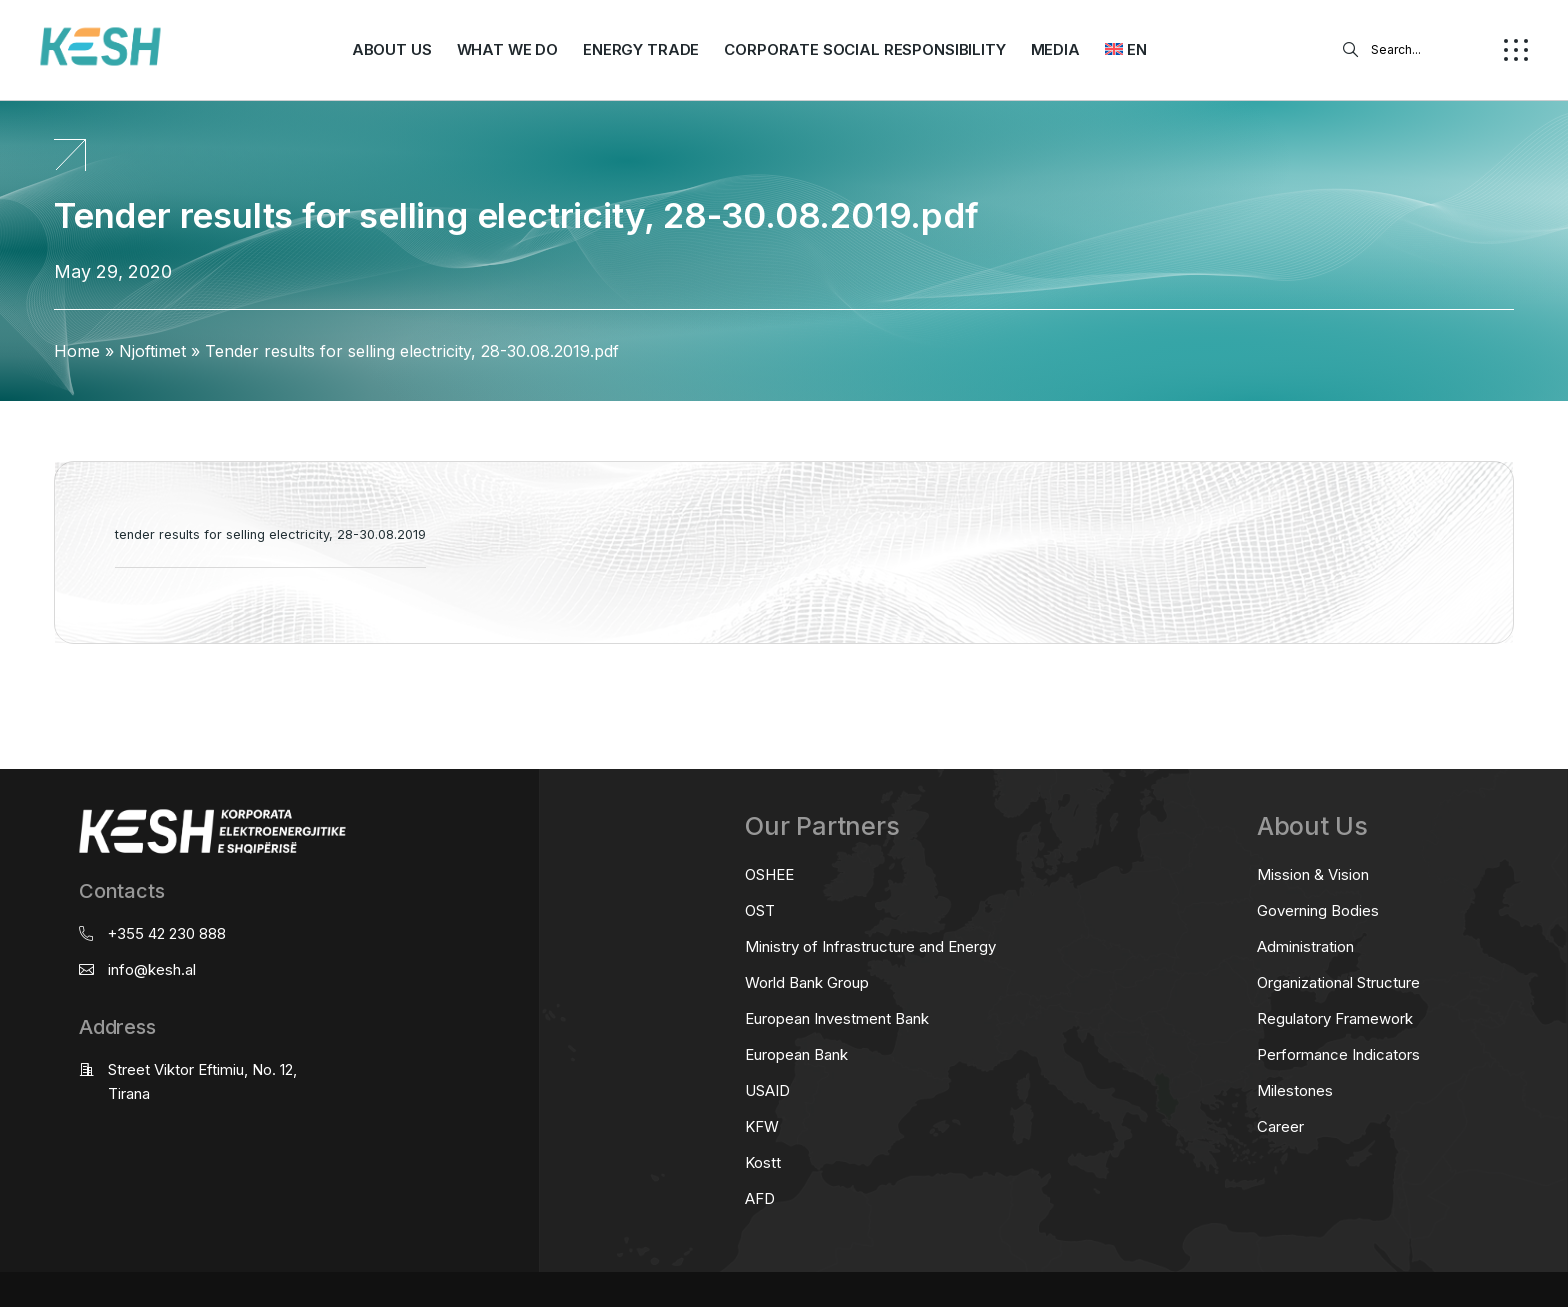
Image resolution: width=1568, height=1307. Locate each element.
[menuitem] (1126, 50)
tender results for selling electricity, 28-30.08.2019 (270, 534)
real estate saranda (7, 722)
